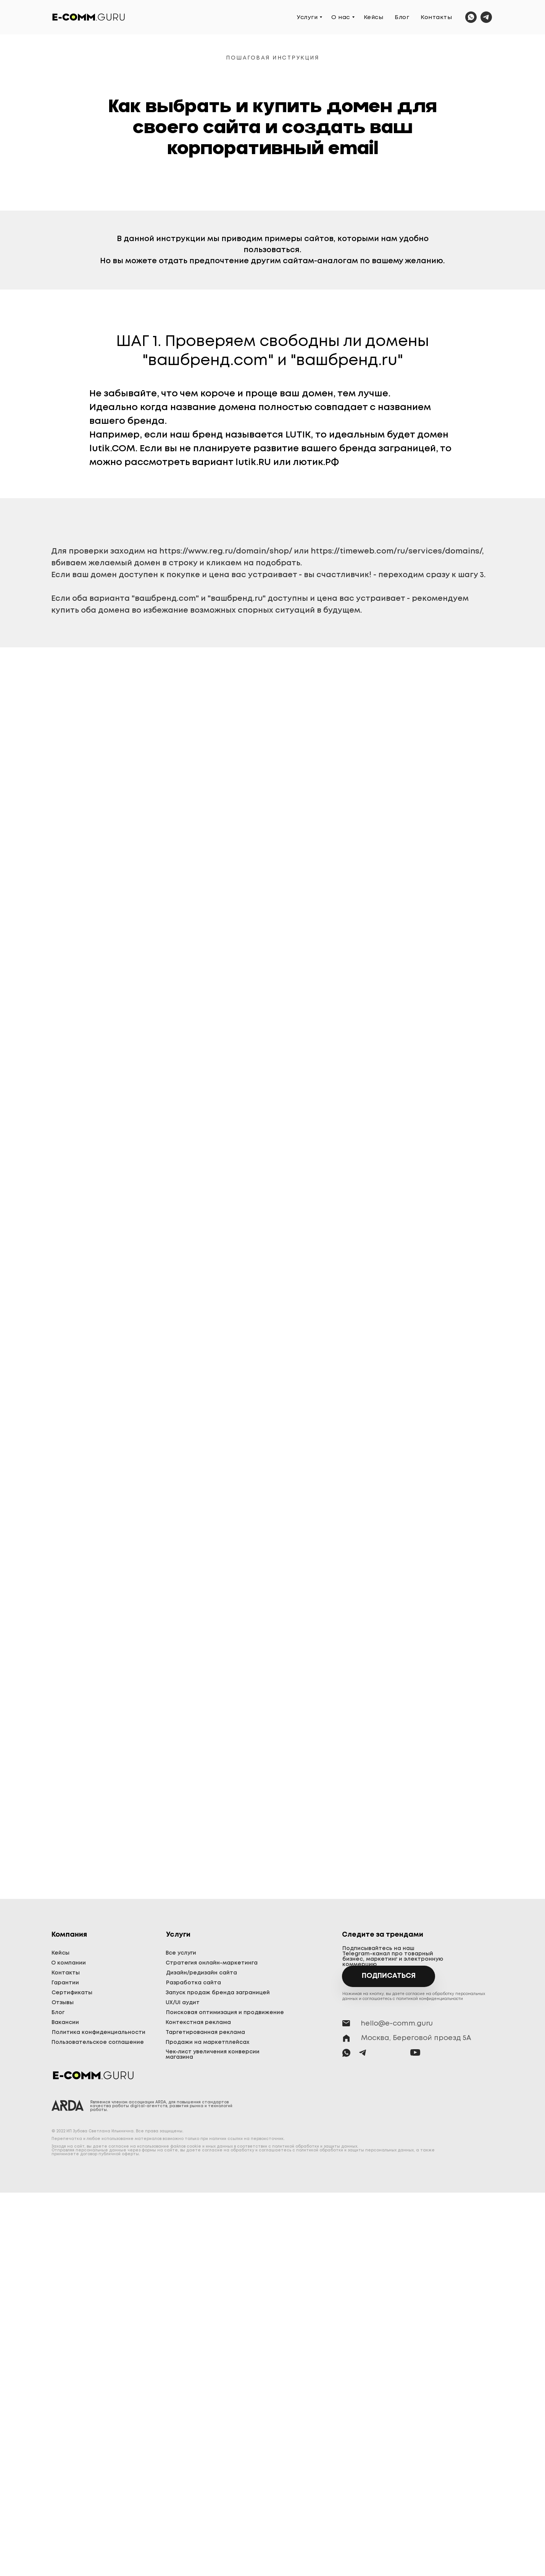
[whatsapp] (471, 17)
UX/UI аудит (183, 2002)
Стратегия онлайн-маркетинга (212, 1963)
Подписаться (389, 1976)
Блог (402, 17)
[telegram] (486, 17)
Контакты (436, 17)
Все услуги (181, 1953)
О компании (68, 1963)
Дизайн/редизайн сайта (201, 1973)
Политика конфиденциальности (98, 2032)
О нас (340, 17)
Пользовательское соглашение (98, 2042)
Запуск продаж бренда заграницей (218, 1992)
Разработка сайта (193, 1983)
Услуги (307, 17)
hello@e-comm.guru (397, 2024)
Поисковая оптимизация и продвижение (225, 2012)
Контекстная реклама (198, 2022)
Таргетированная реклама (205, 2032)
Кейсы (374, 17)
